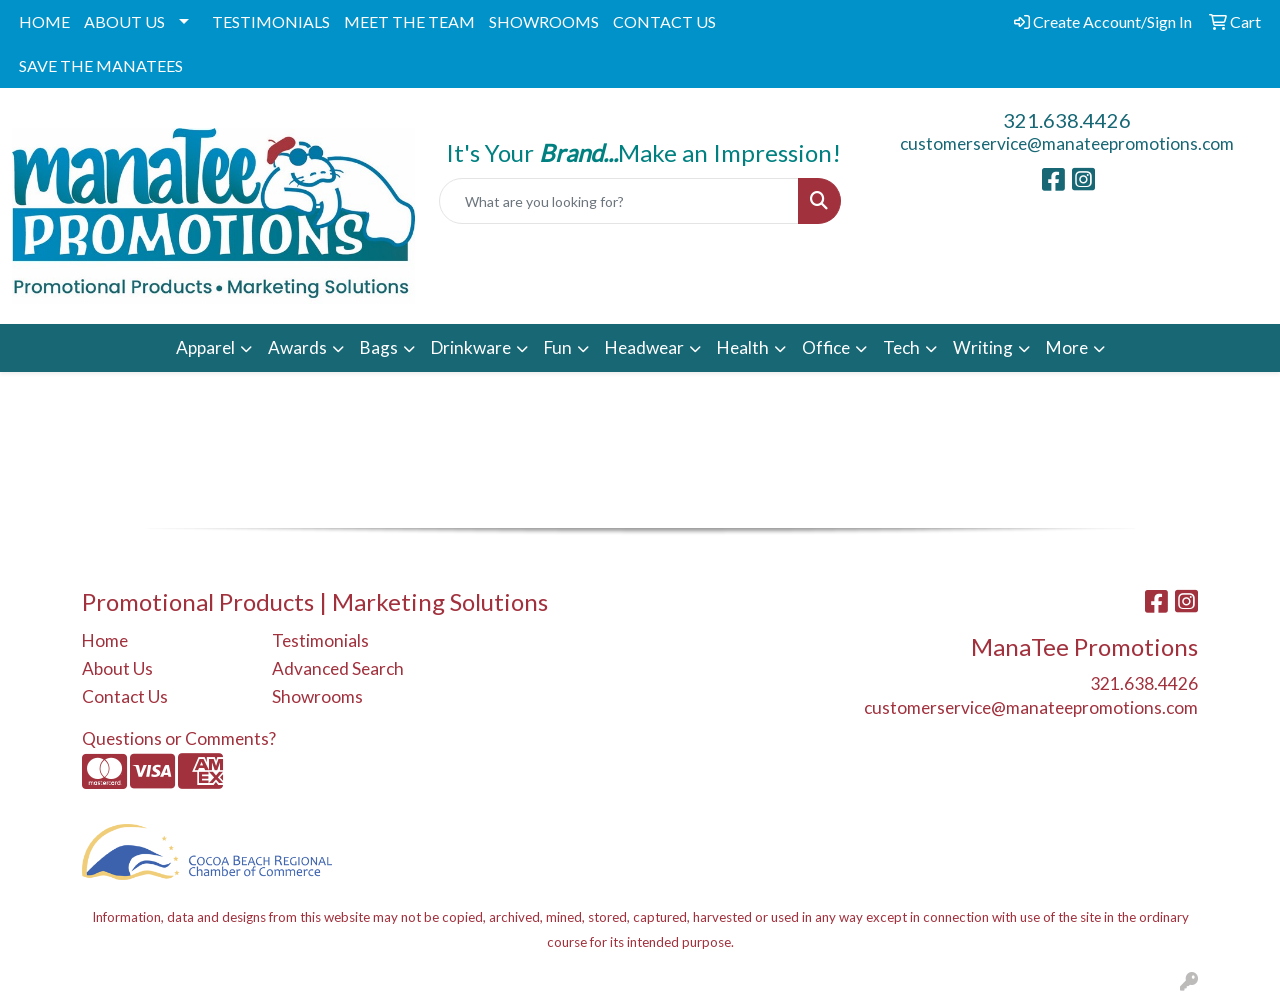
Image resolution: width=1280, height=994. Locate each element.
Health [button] (743, 347)
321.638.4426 (1067, 120)
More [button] (1067, 347)
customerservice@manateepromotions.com (1067, 143)
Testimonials (320, 640)
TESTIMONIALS (271, 21)
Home (105, 640)
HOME (44, 21)
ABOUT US (124, 21)
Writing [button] (983, 347)
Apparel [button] (205, 347)
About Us (117, 668)
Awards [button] (297, 347)
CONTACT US (664, 21)
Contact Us (125, 696)
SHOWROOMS (544, 21)
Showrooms (317, 696)
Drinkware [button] (471, 347)
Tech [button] (901, 347)
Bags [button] (379, 347)
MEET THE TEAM (409, 21)
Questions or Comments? (179, 738)
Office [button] (826, 347)
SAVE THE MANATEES (101, 65)
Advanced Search (338, 668)
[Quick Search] (619, 201)
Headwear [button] (644, 347)
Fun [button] (558, 347)
